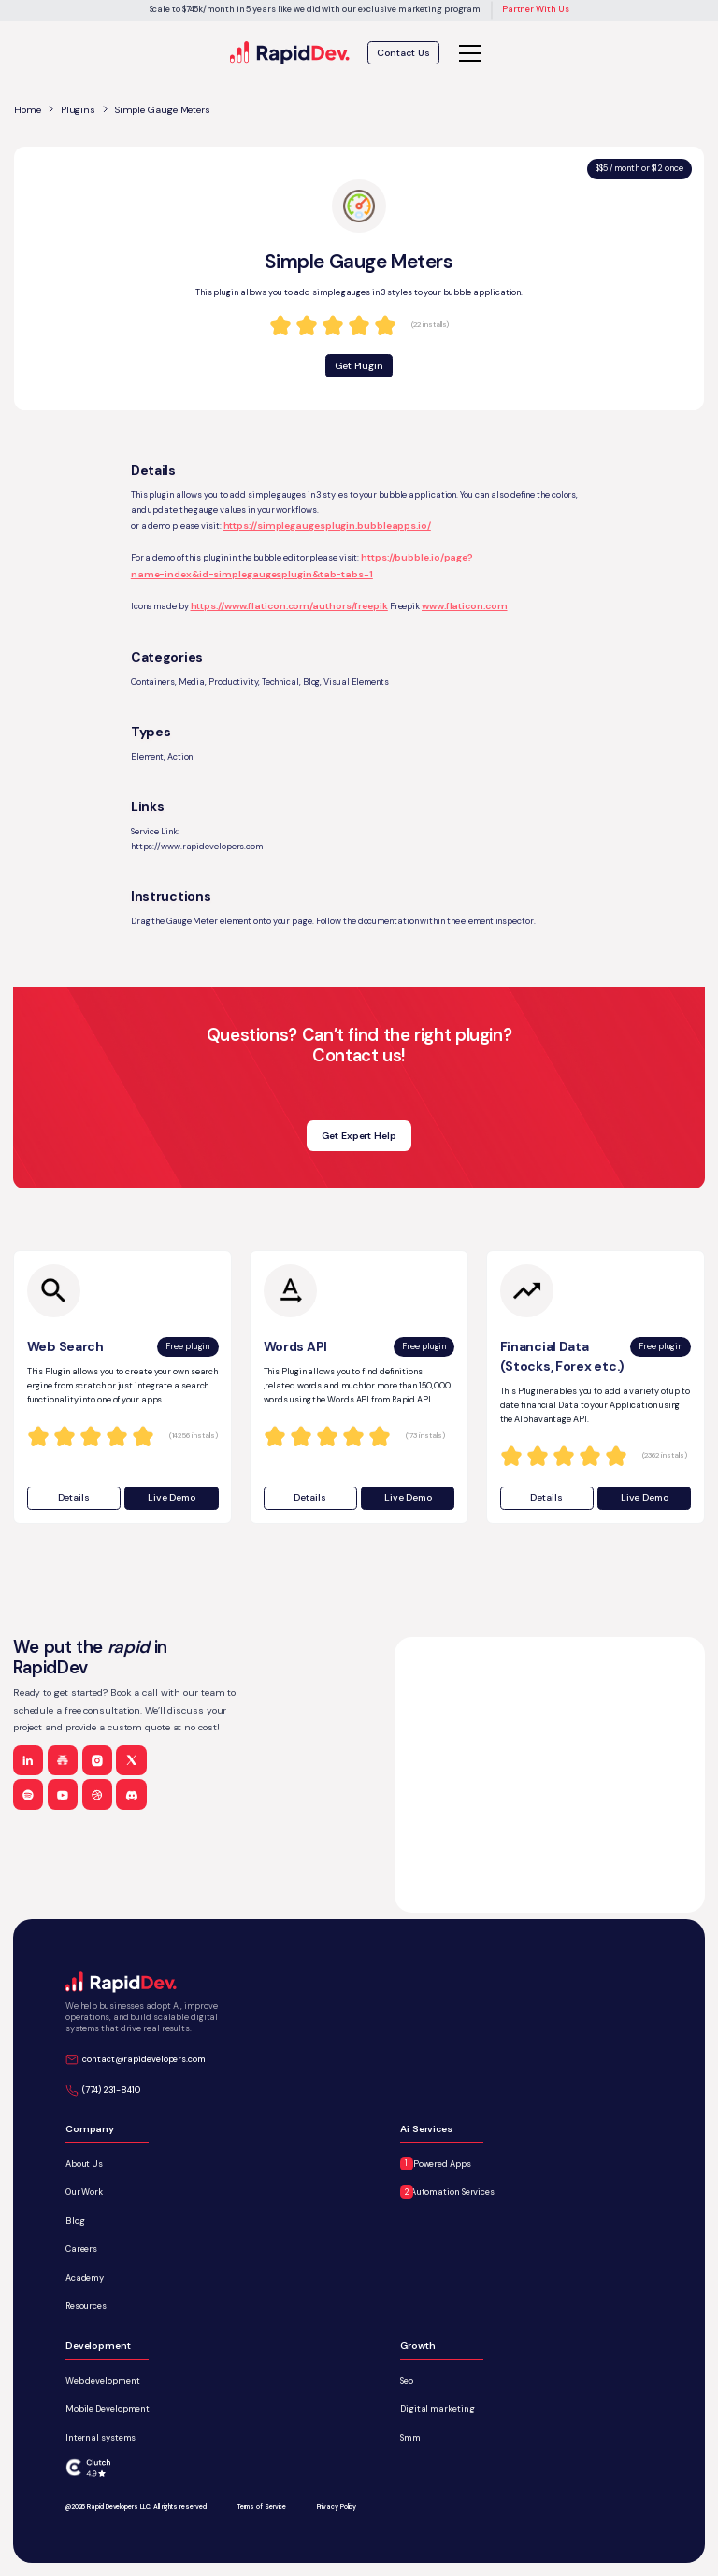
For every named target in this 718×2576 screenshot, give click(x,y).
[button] (468, 53)
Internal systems (100, 2437)
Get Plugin (359, 366)
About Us (84, 2164)
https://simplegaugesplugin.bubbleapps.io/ (327, 525)
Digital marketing (437, 2408)
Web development (102, 2380)
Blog (75, 2221)
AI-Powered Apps (435, 2164)
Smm (410, 2437)
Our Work (84, 2192)
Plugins (78, 110)
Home (27, 110)
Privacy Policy (337, 2506)
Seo (406, 2380)
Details (74, 1497)
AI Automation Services (447, 2192)
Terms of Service (262, 2506)
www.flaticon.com (465, 606)
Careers (81, 2249)
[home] (290, 52)
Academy (84, 2278)
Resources (86, 2306)
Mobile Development (107, 2408)
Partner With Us (535, 9)
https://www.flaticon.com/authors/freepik (289, 606)
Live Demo (171, 1497)
